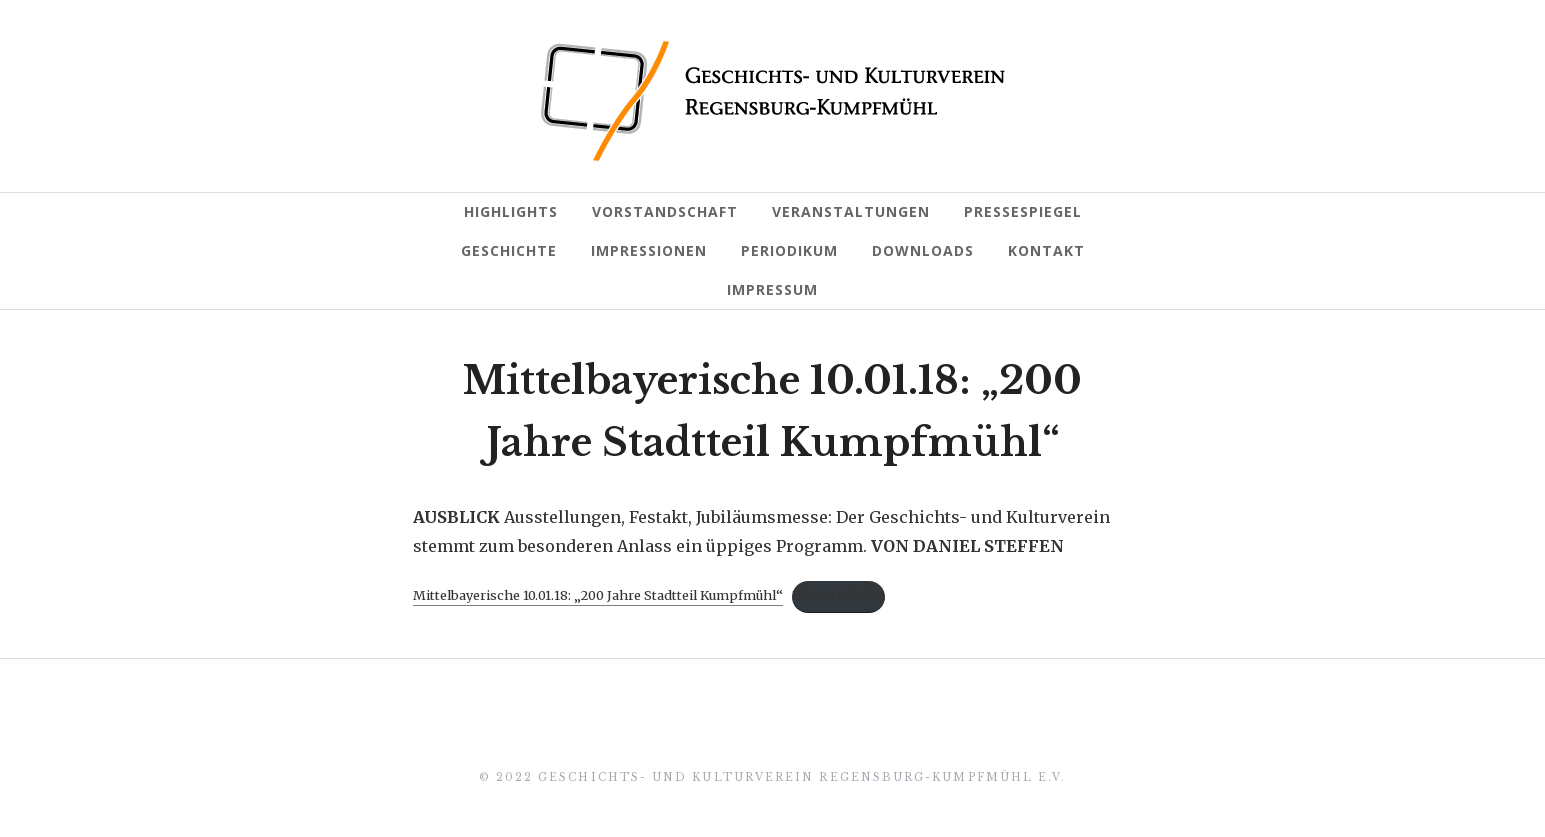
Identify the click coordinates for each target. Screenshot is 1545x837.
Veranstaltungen (851, 211)
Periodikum (789, 250)
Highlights (511, 211)
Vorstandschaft (665, 211)
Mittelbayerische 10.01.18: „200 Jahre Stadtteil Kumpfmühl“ (598, 595)
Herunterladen (838, 595)
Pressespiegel (1023, 211)
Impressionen (649, 250)
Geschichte (509, 250)
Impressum (772, 289)
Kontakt (1046, 250)
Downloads (923, 250)
